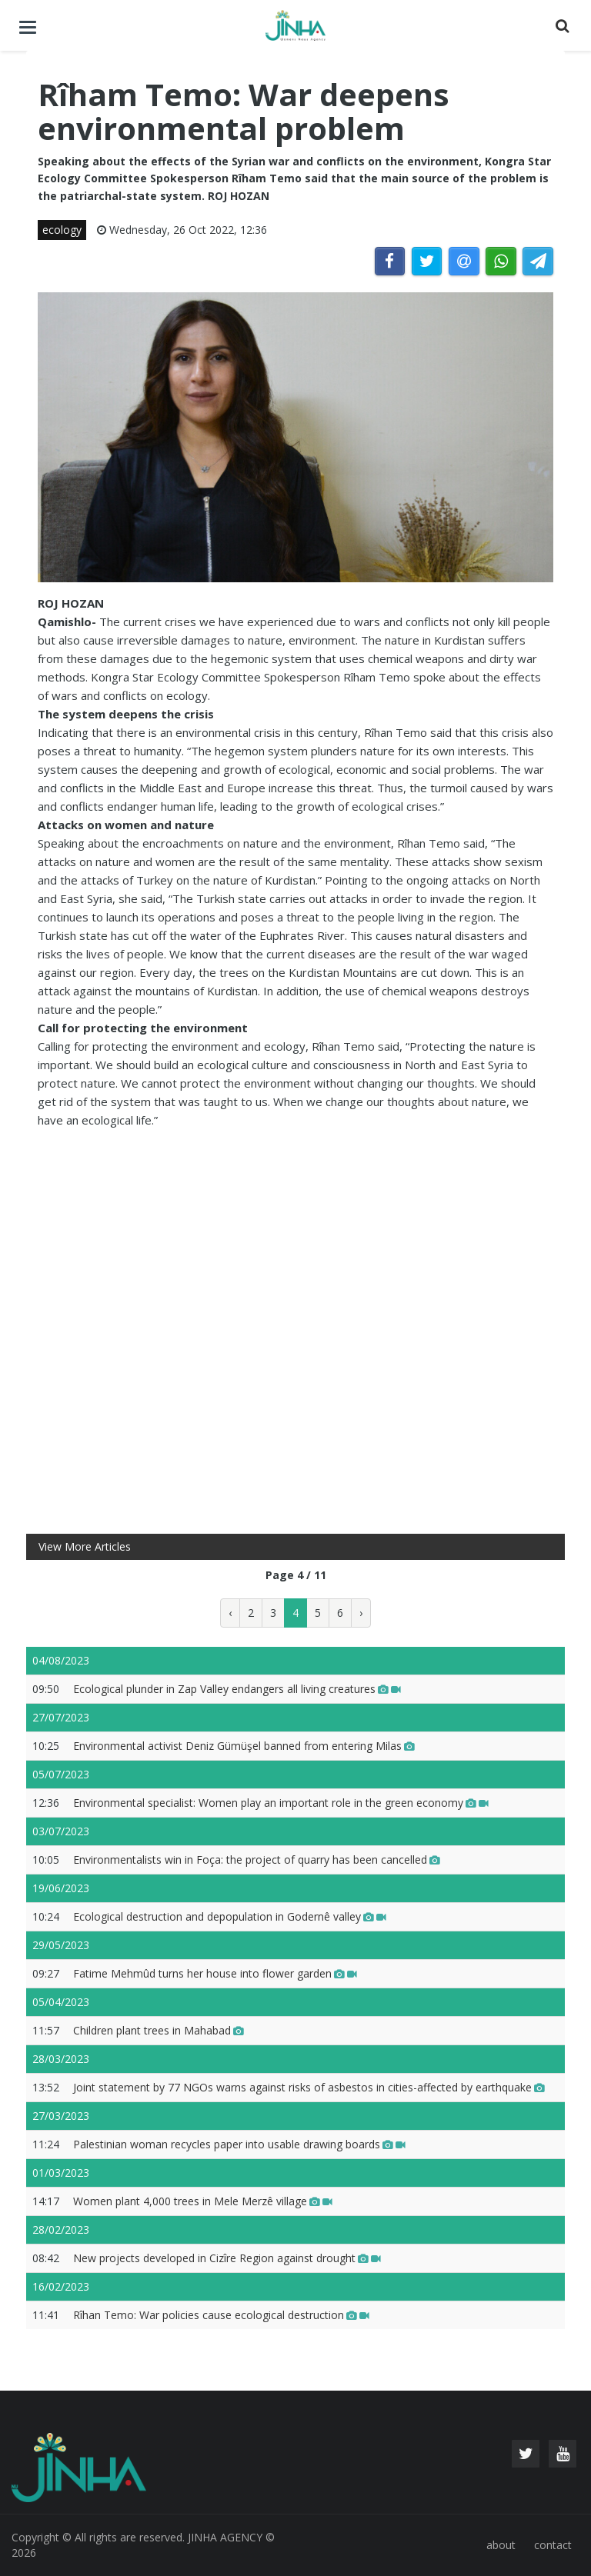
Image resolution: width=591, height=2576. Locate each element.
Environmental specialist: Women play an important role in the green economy (281, 1802)
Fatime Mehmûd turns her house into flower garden (215, 1973)
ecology (62, 229)
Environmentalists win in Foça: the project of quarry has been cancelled (256, 1859)
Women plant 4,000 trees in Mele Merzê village (202, 2201)
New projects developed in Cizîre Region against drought (227, 2258)
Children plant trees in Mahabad (158, 2030)
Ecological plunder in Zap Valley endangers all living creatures (237, 1688)
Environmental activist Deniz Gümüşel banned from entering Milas (244, 1745)
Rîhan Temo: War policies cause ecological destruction (221, 2315)
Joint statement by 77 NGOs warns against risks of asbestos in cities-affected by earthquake (309, 2087)
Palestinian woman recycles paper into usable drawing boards (239, 2144)
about (501, 2545)
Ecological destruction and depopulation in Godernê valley (229, 1916)
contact (553, 2545)
